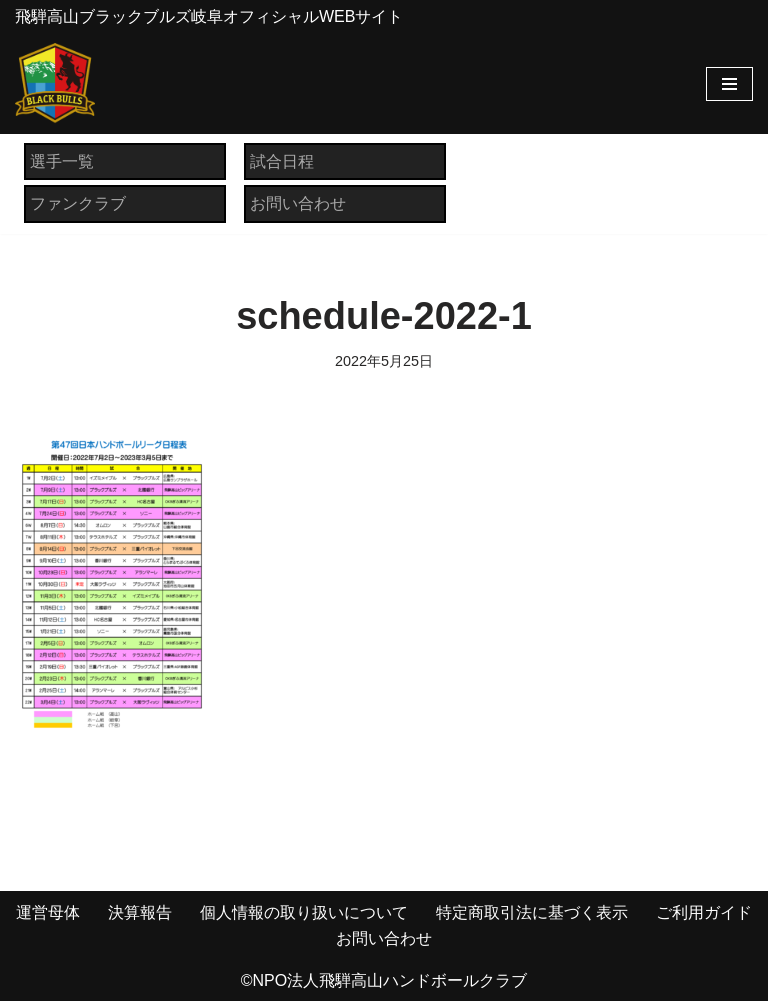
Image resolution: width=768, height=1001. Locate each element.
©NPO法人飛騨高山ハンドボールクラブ (384, 980)
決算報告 (140, 912)
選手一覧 (62, 161)
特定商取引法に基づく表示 (532, 912)
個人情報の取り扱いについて (304, 912)
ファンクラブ (78, 203)
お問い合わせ (298, 203)
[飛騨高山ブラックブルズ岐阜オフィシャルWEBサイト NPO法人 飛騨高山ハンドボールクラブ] (55, 83)
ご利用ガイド (704, 912)
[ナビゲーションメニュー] (729, 84)
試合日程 (282, 161)
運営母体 (48, 912)
